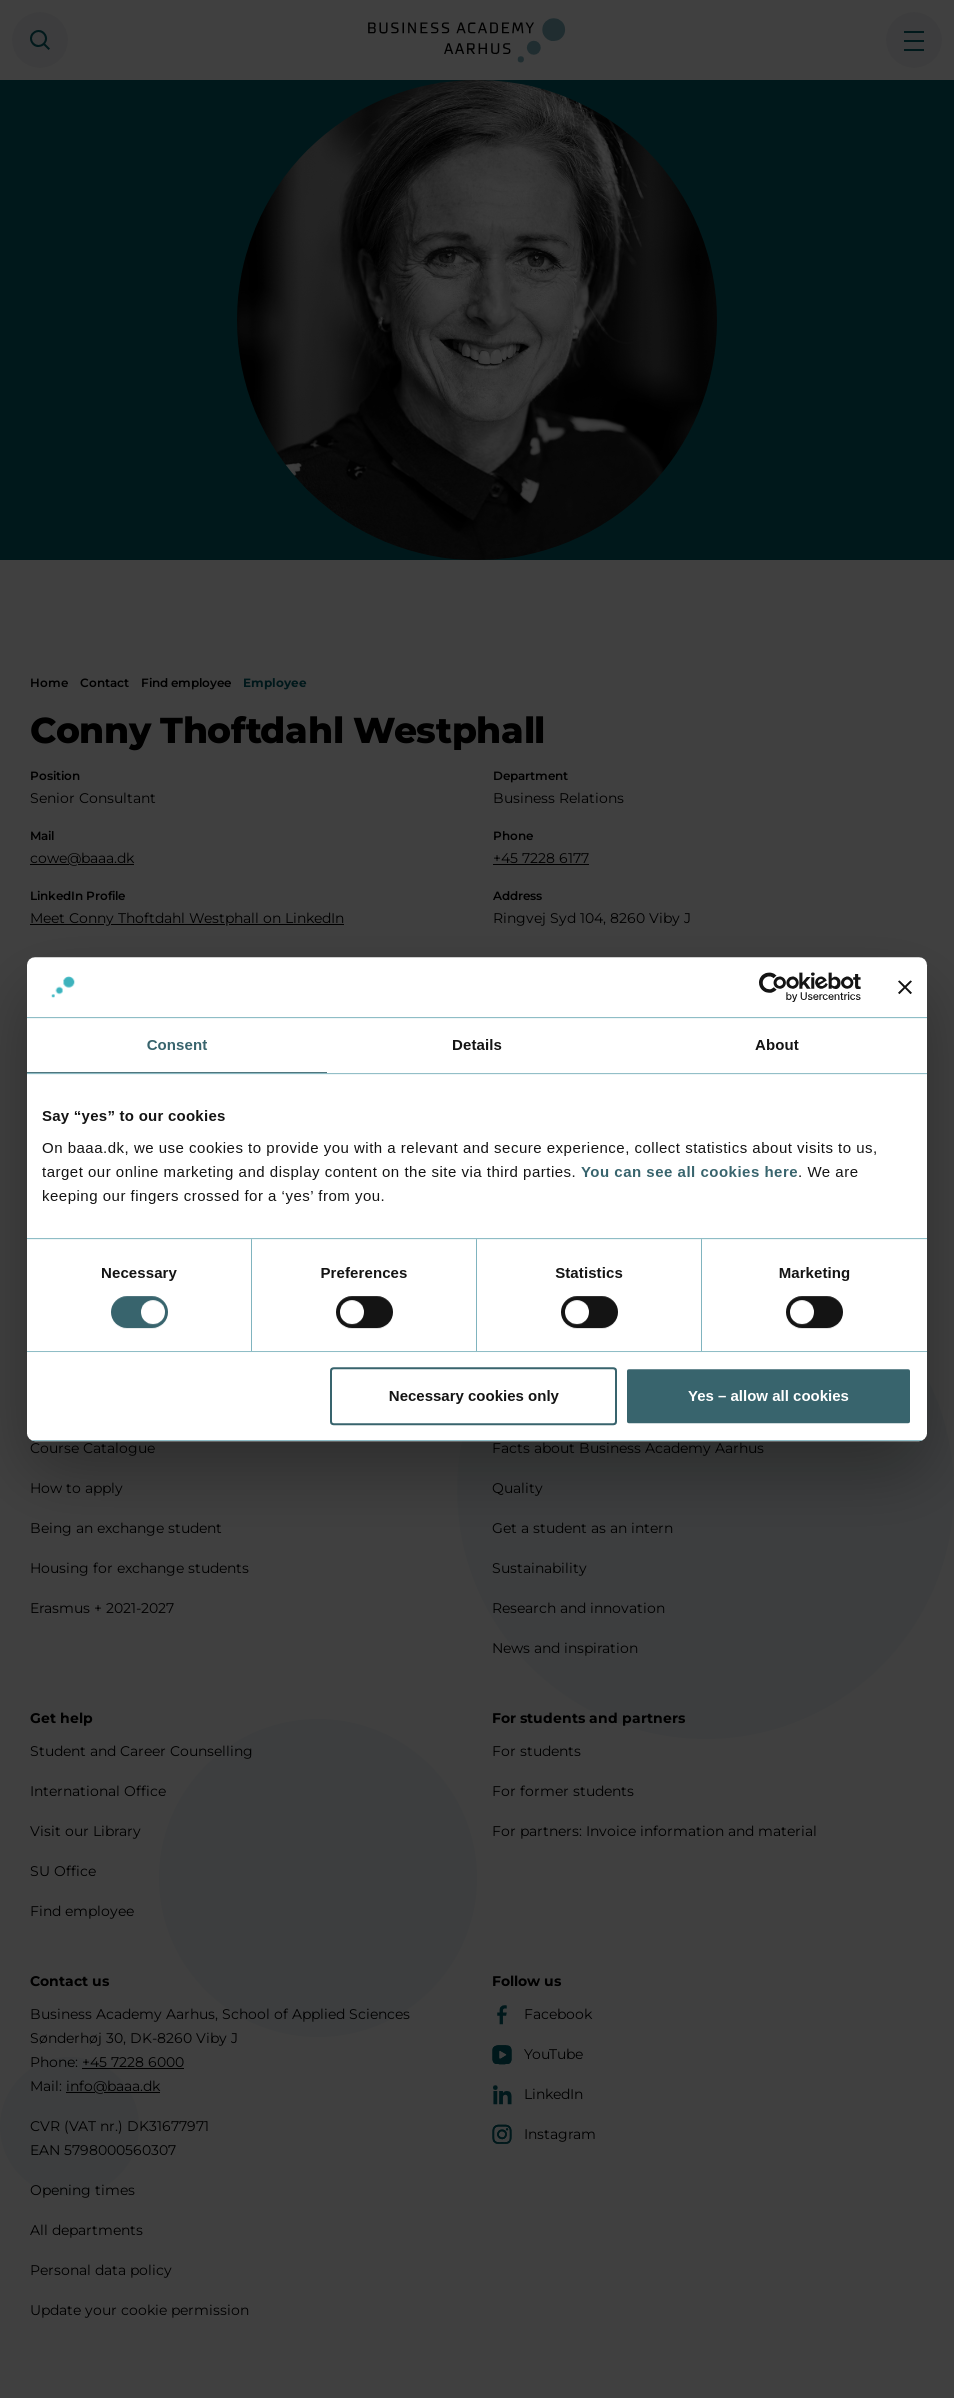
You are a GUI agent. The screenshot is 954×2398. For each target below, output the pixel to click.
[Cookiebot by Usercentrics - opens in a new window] (773, 987)
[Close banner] (905, 987)
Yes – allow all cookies (768, 1395)
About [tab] (777, 1044)
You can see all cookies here (689, 1171)
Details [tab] (477, 1044)
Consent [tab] (177, 1044)
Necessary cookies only (474, 1395)
